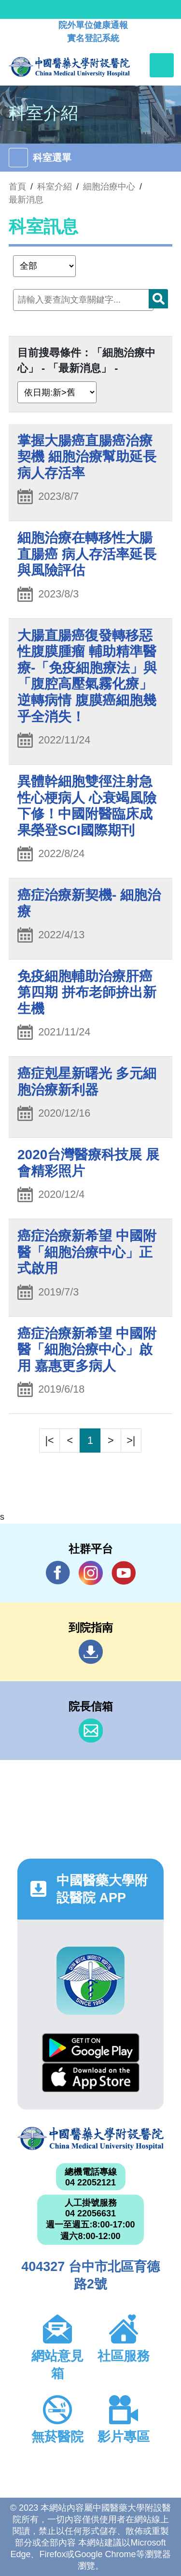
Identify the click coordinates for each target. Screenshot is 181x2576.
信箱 (91, 1730)
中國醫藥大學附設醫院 (90, 2139)
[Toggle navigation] (162, 65)
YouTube (123, 1573)
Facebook (58, 1573)
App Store (90, 2077)
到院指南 (91, 1652)
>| (130, 1440)
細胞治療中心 (109, 186)
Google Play (90, 2048)
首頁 (17, 186)
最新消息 (26, 199)
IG (91, 1573)
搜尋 (158, 298)
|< (49, 1440)
